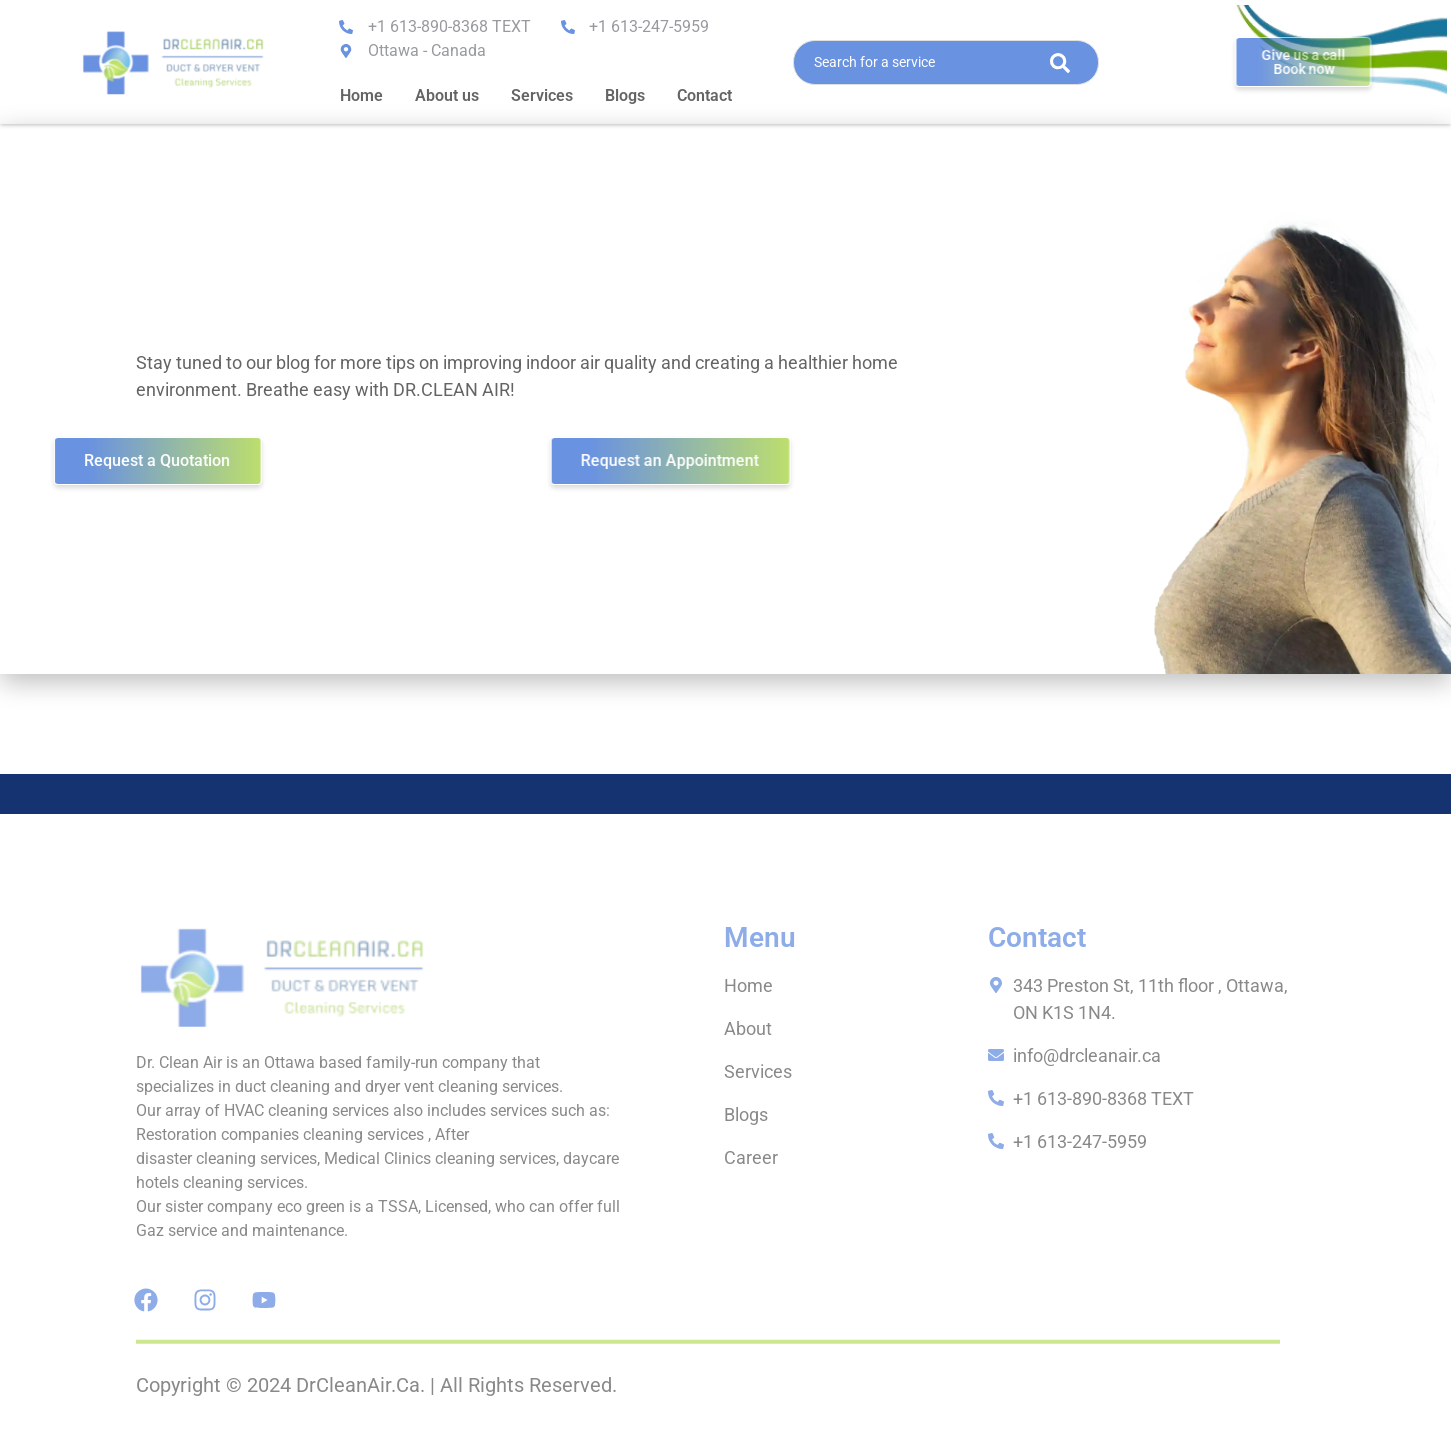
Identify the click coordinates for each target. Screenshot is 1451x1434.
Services (542, 95)
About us (447, 95)
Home (361, 95)
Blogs (625, 95)
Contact (704, 95)
